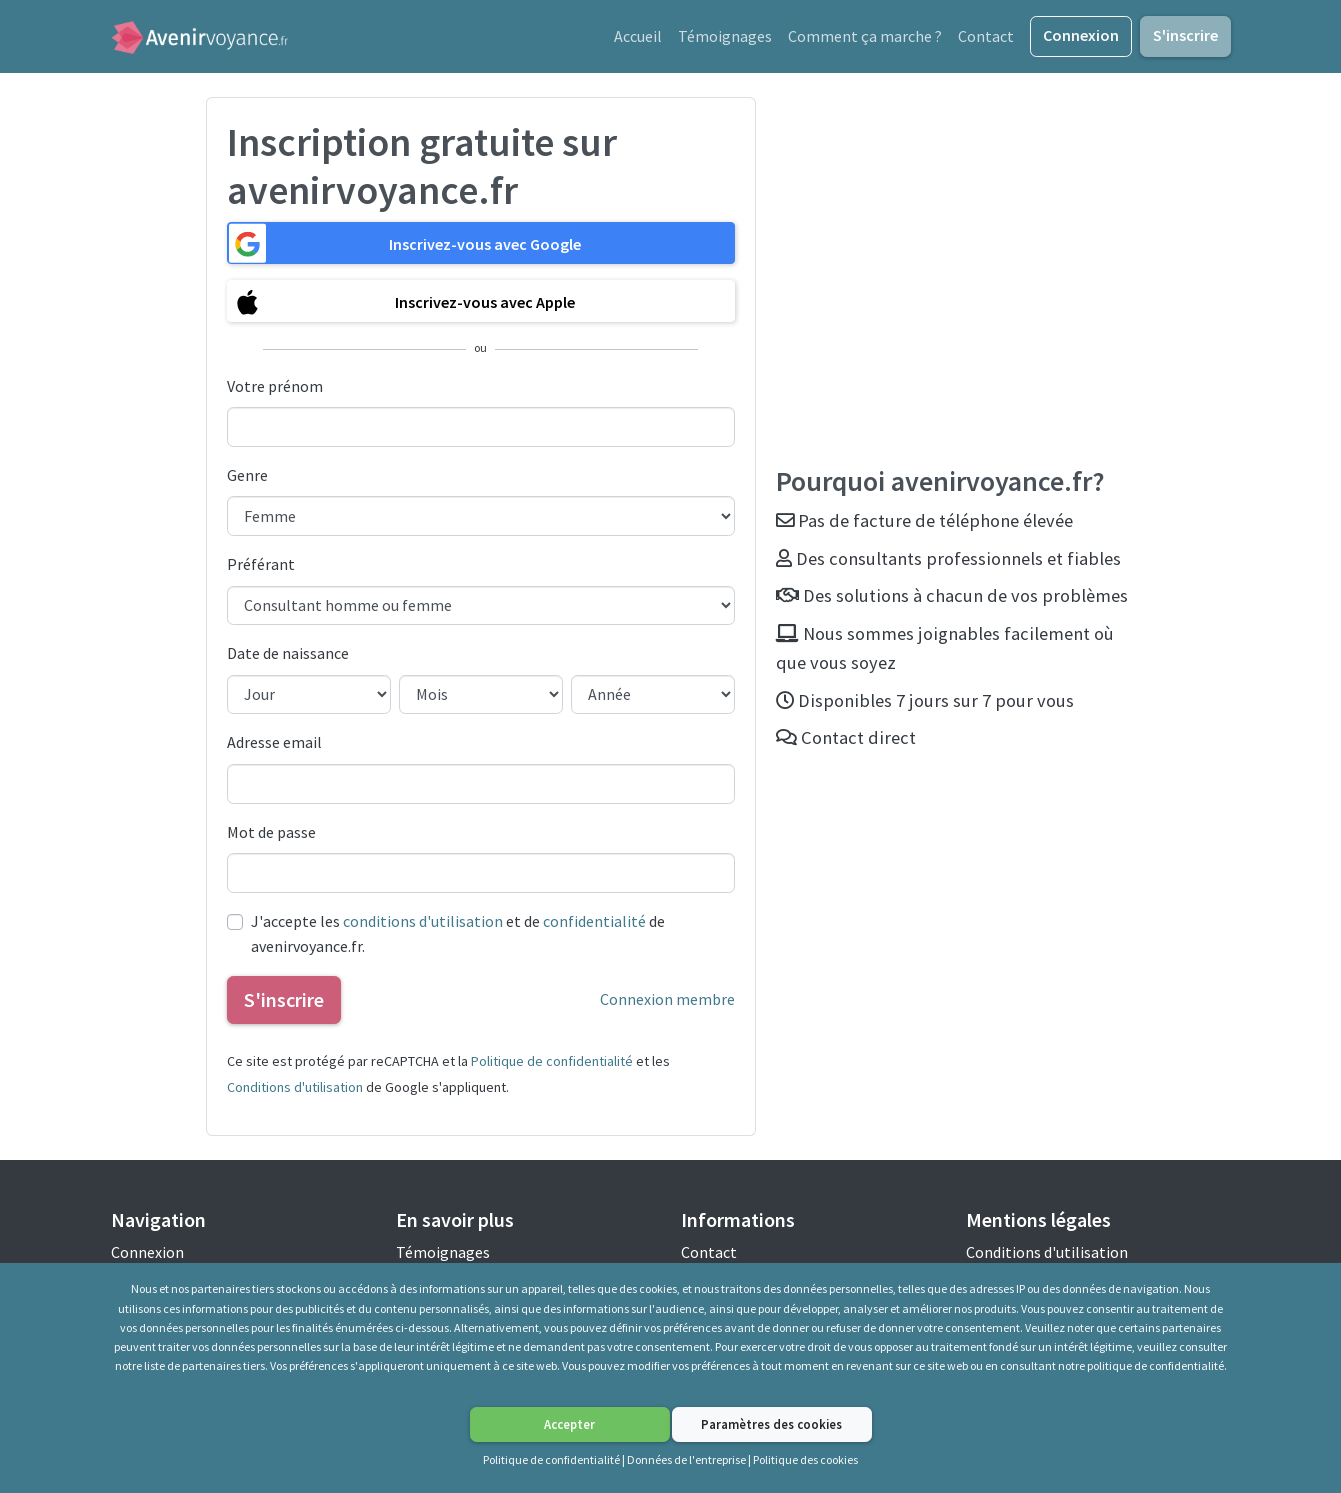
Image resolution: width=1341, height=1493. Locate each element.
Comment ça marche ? (865, 37)
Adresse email (274, 745)
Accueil (638, 37)
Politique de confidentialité (552, 1064)
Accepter (569, 1424)
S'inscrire (1185, 36)
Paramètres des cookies (771, 1424)
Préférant (261, 567)
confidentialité (594, 923)
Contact (986, 37)
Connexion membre (667, 1002)
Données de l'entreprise (686, 1459)
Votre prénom (275, 388)
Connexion (1081, 36)
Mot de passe (271, 834)
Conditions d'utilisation (295, 1089)
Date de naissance (288, 656)
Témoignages (725, 37)
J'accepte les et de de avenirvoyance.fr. (458, 936)
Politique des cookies (805, 1459)
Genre (247, 478)
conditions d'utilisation (423, 923)
